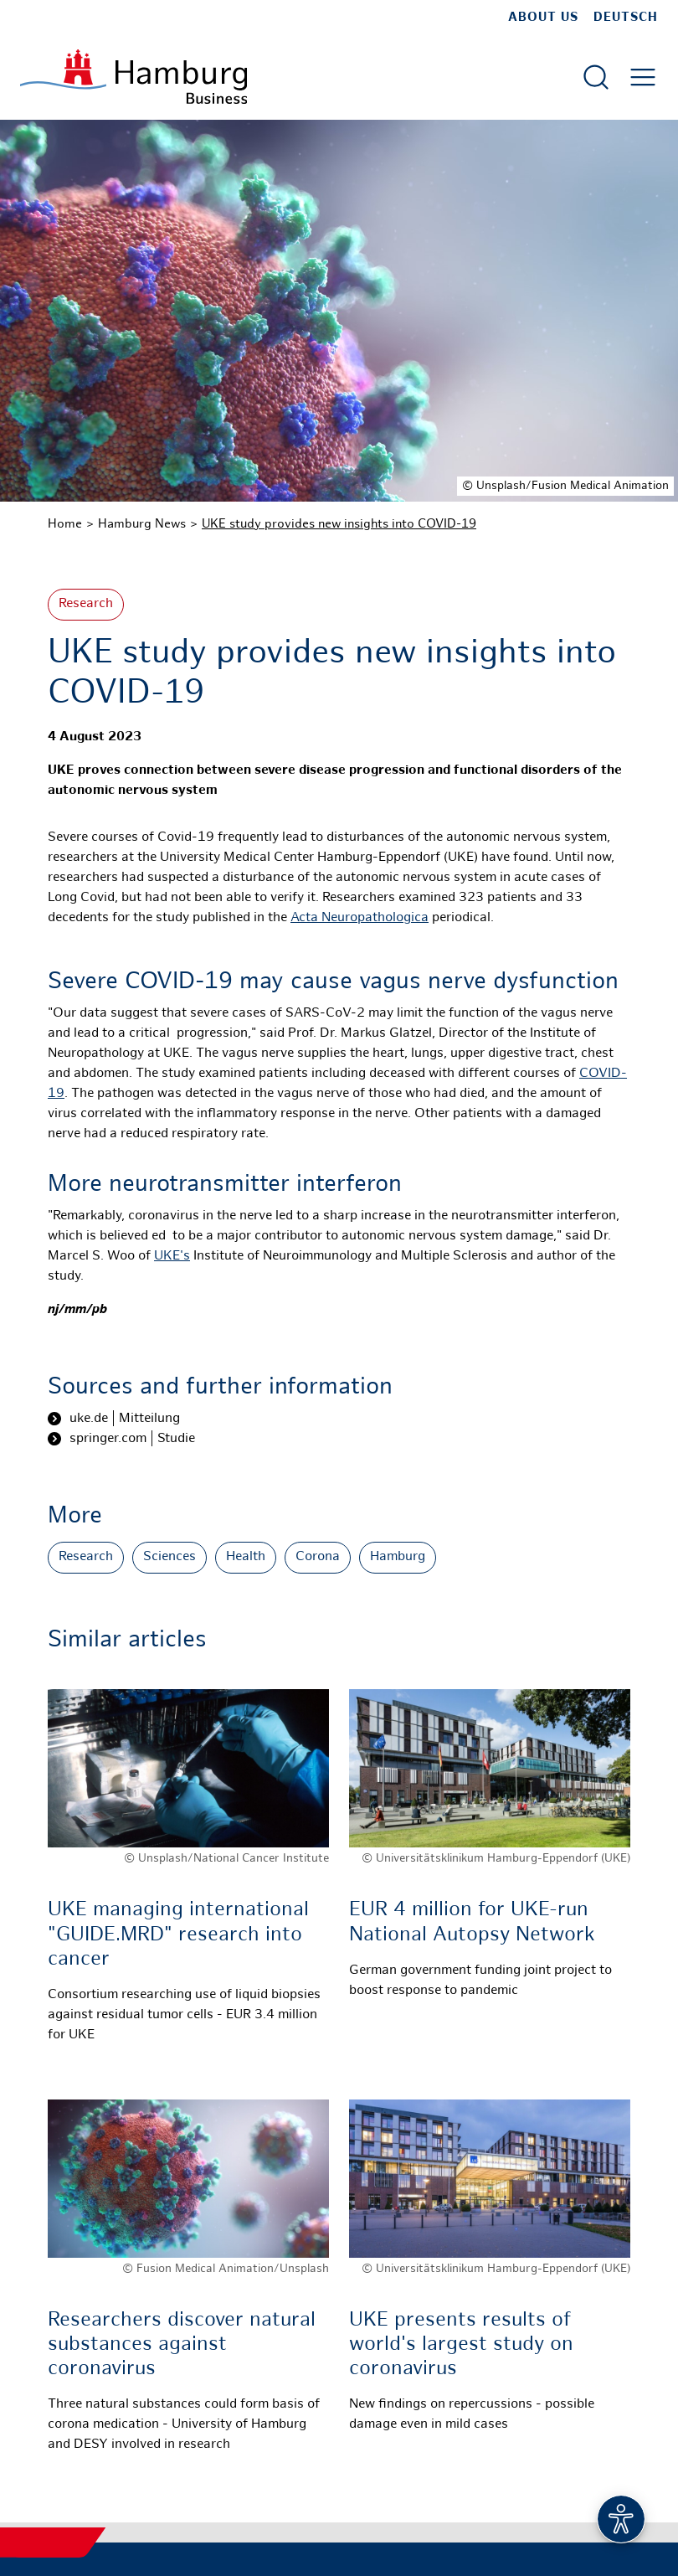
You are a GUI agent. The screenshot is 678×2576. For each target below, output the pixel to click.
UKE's (172, 1256)
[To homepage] (133, 76)
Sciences (169, 1557)
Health (245, 1557)
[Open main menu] (643, 77)
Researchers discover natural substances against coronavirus (182, 2345)
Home (65, 524)
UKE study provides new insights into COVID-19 (339, 524)
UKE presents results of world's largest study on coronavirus (461, 2345)
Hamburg (397, 1557)
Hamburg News (142, 524)
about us (543, 17)
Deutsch (625, 17)
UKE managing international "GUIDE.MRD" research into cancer (178, 1935)
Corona (317, 1557)
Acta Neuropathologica (359, 918)
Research (86, 604)
